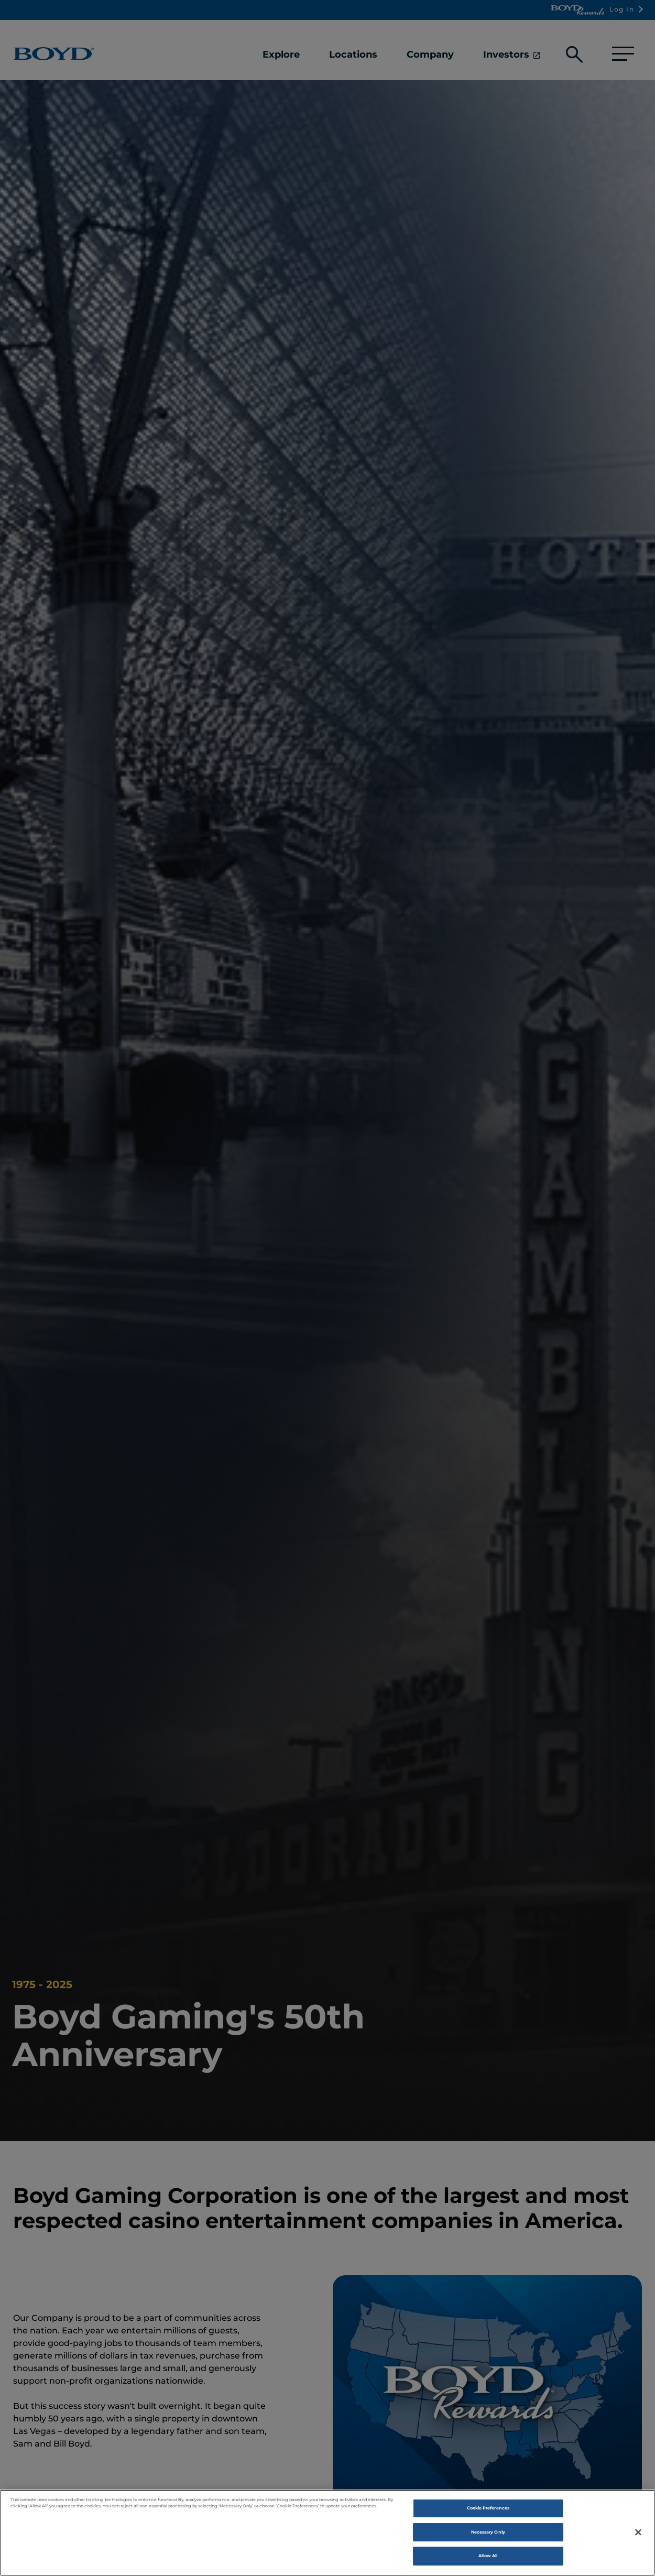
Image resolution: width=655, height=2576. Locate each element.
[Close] (638, 2539)
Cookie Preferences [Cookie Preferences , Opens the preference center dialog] (488, 2515)
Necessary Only (488, 2539)
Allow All (487, 2563)
